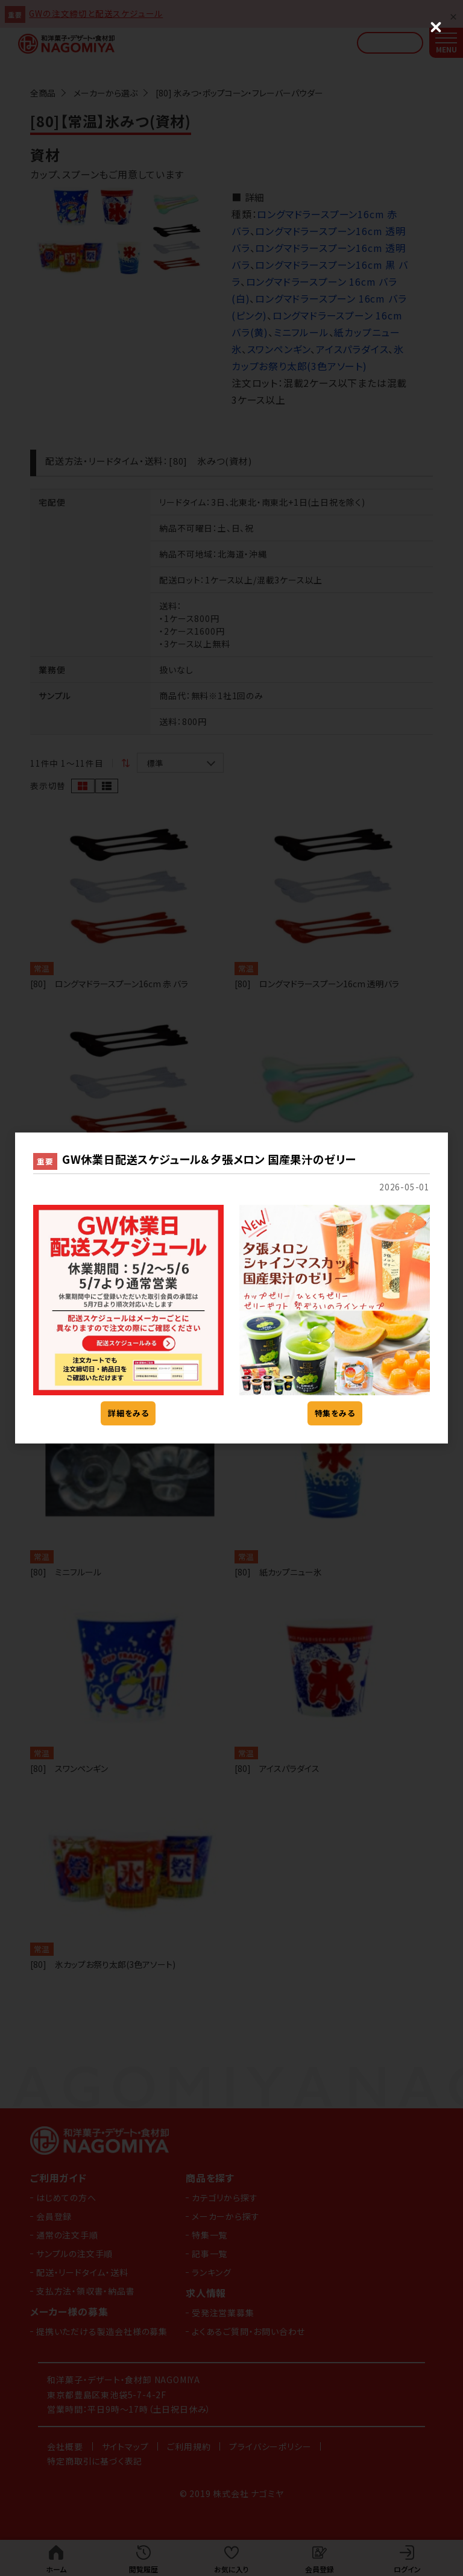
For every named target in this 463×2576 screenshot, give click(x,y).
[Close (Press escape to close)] (436, 27)
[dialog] (231, 1288)
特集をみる (335, 1413)
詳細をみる (128, 1413)
